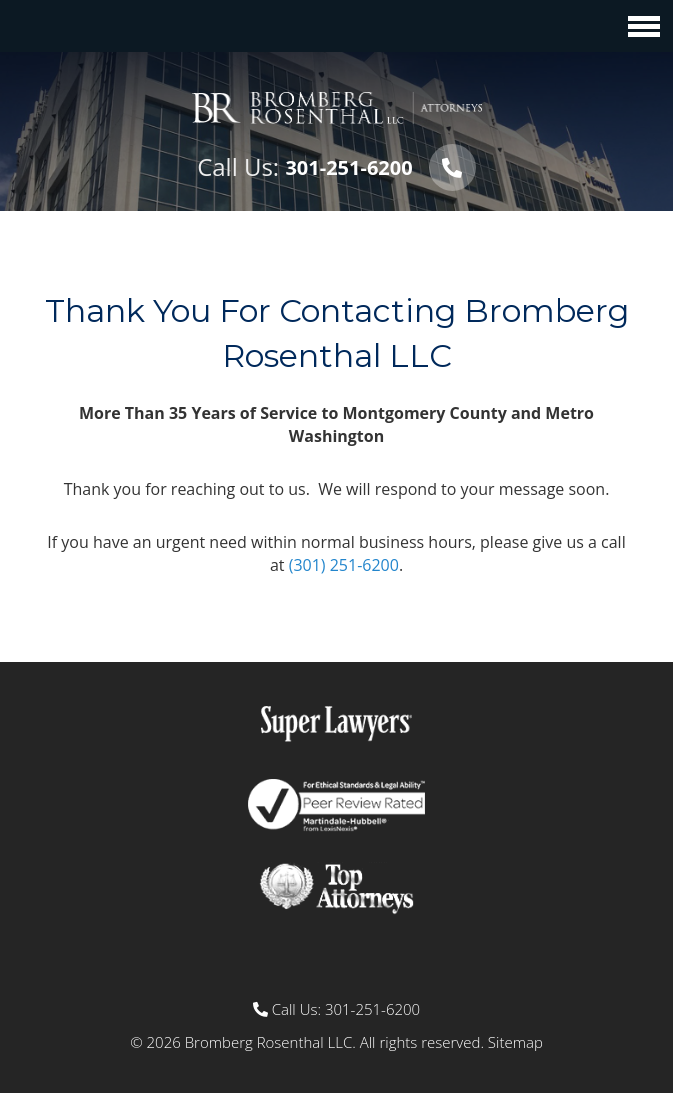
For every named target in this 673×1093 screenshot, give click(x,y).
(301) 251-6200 (344, 565)
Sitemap (515, 1042)
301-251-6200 (348, 167)
